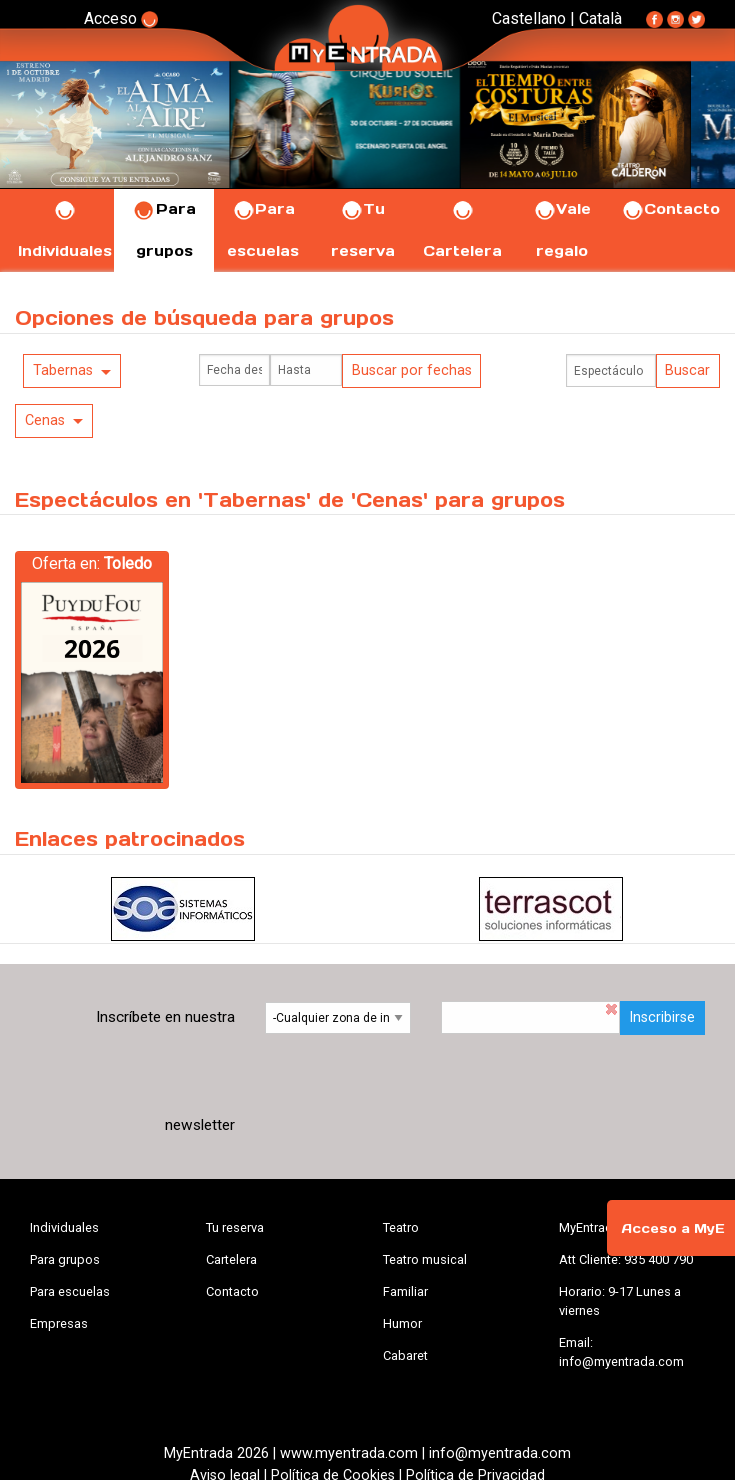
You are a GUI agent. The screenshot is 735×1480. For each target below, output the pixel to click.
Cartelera (231, 1259)
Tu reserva (235, 1227)
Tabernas (63, 370)
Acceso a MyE (673, 1228)
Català (600, 18)
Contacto (670, 209)
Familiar (405, 1291)
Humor (402, 1323)
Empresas (59, 1323)
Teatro (401, 1227)
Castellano (529, 18)
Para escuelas (70, 1291)
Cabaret (405, 1355)
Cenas (45, 420)
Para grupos (65, 1259)
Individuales (64, 1227)
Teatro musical (425, 1259)
